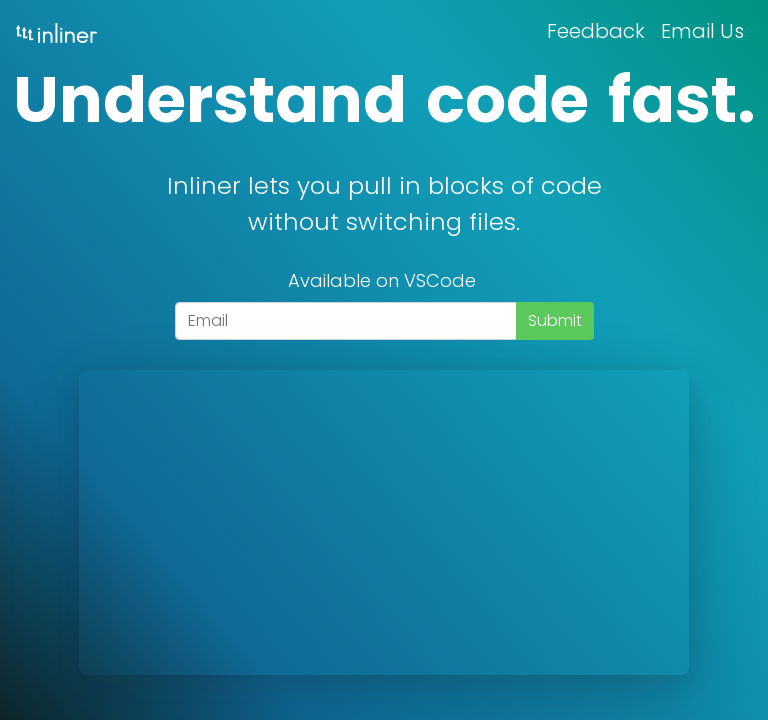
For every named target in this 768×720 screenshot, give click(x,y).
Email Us (702, 31)
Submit (555, 320)
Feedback (596, 31)
